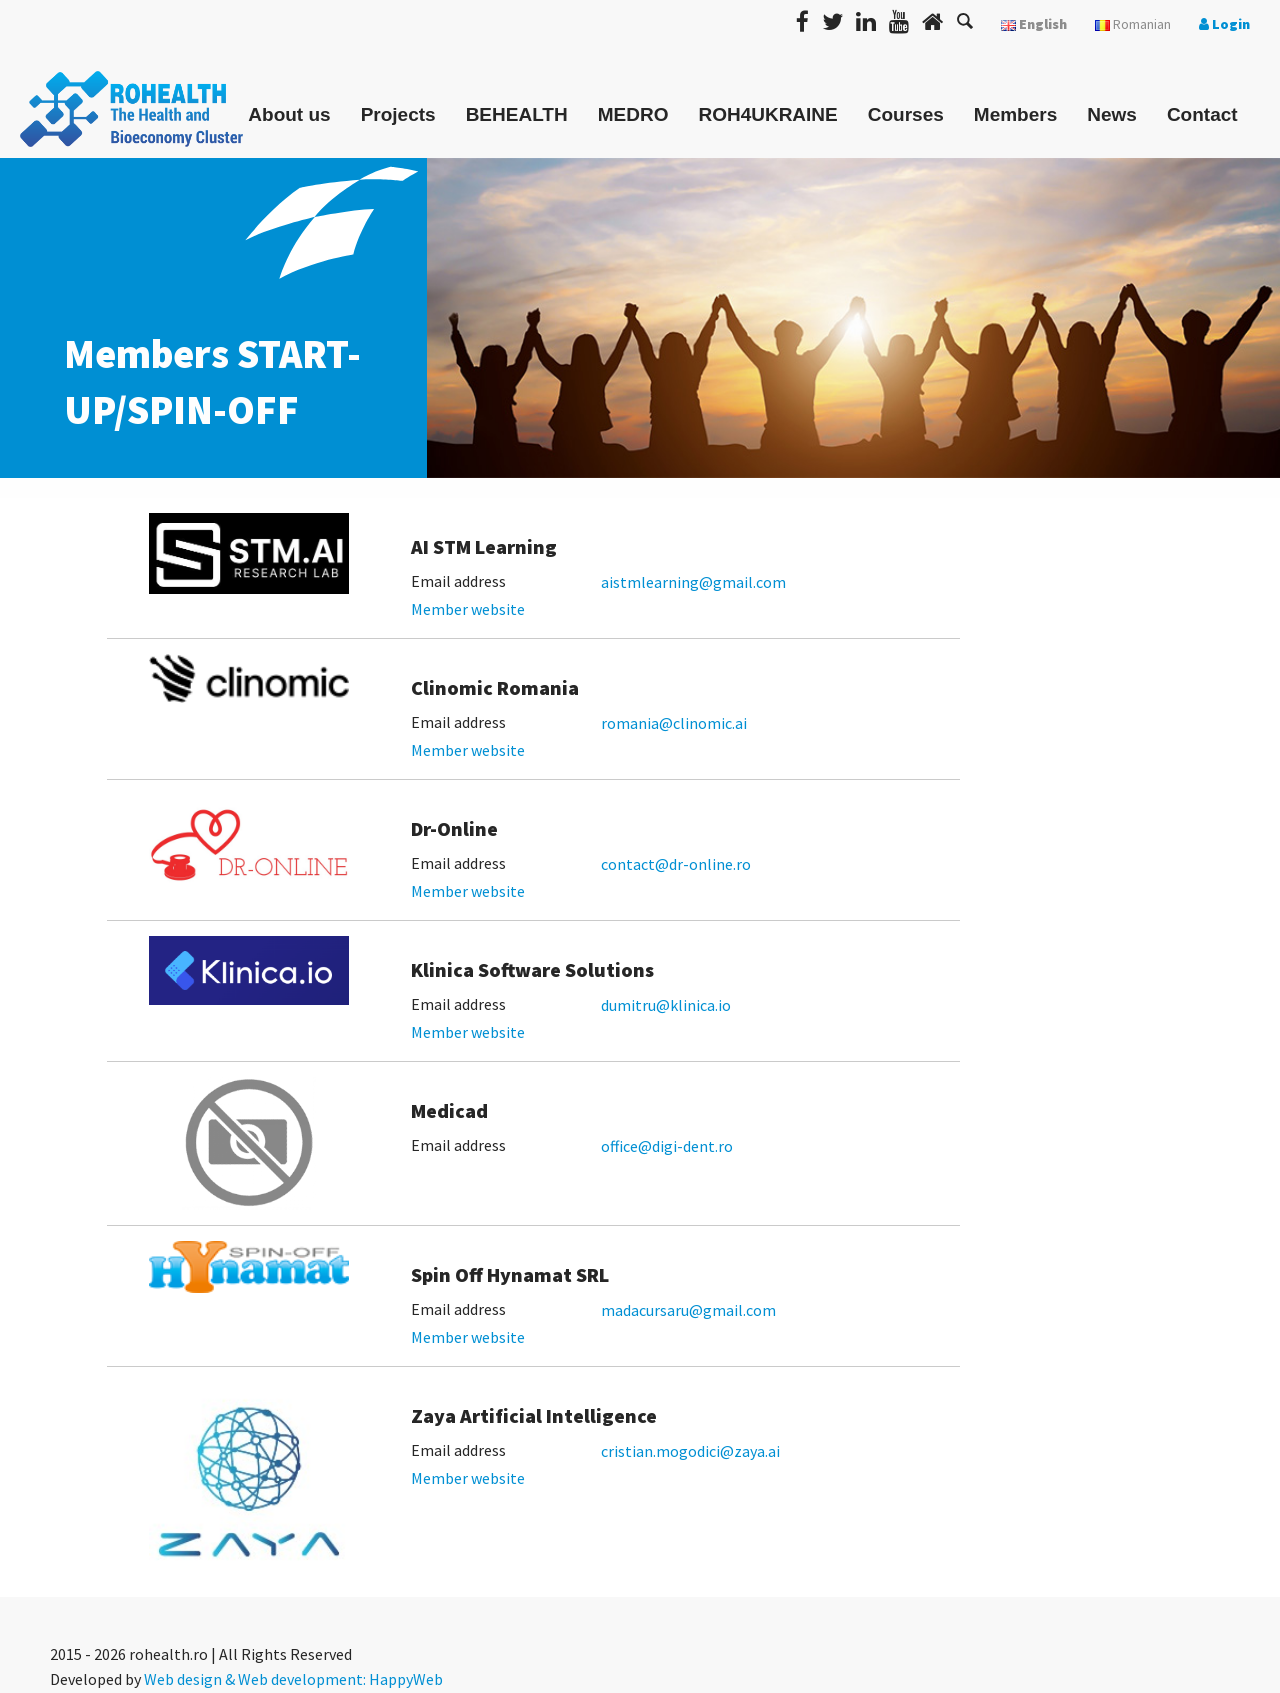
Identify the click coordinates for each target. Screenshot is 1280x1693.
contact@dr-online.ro (676, 864)
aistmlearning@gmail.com (693, 582)
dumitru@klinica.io (666, 1005)
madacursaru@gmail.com (688, 1310)
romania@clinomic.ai (674, 723)
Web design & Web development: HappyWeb (293, 1679)
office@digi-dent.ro (667, 1146)
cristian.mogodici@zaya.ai (690, 1451)
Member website (468, 609)
